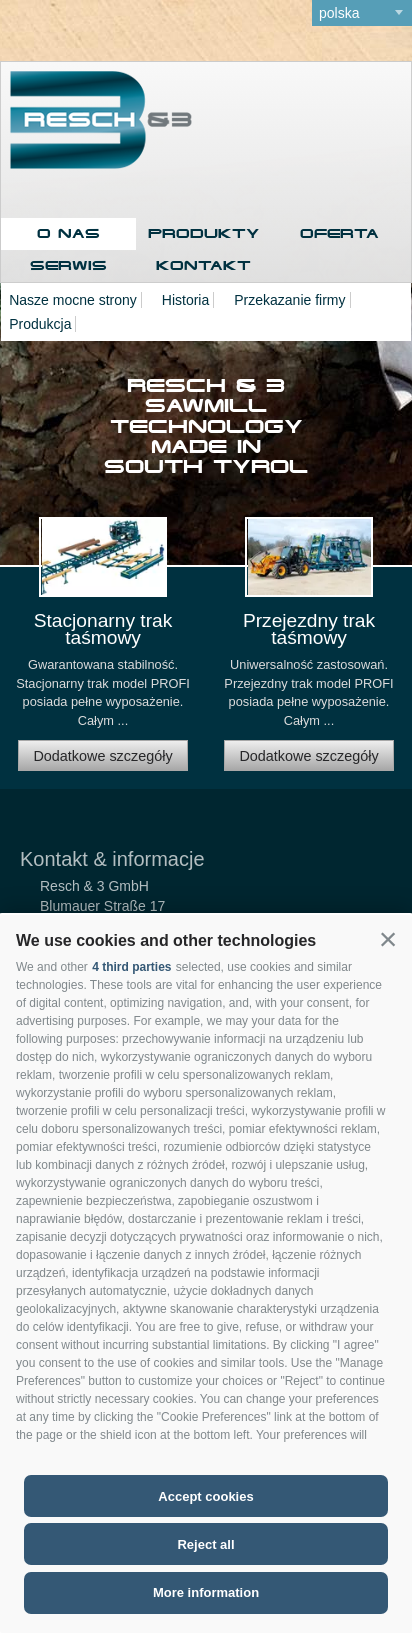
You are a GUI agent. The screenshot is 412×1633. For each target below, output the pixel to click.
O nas (68, 233)
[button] (388, 939)
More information (206, 1592)
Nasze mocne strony (73, 300)
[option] (103, 653)
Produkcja (40, 324)
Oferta (339, 233)
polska (339, 13)
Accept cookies (205, 1496)
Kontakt (203, 265)
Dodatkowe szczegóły (102, 756)
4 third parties (131, 967)
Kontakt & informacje (112, 859)
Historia (185, 300)
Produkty (203, 233)
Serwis (68, 265)
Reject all (205, 1544)
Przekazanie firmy (289, 300)
